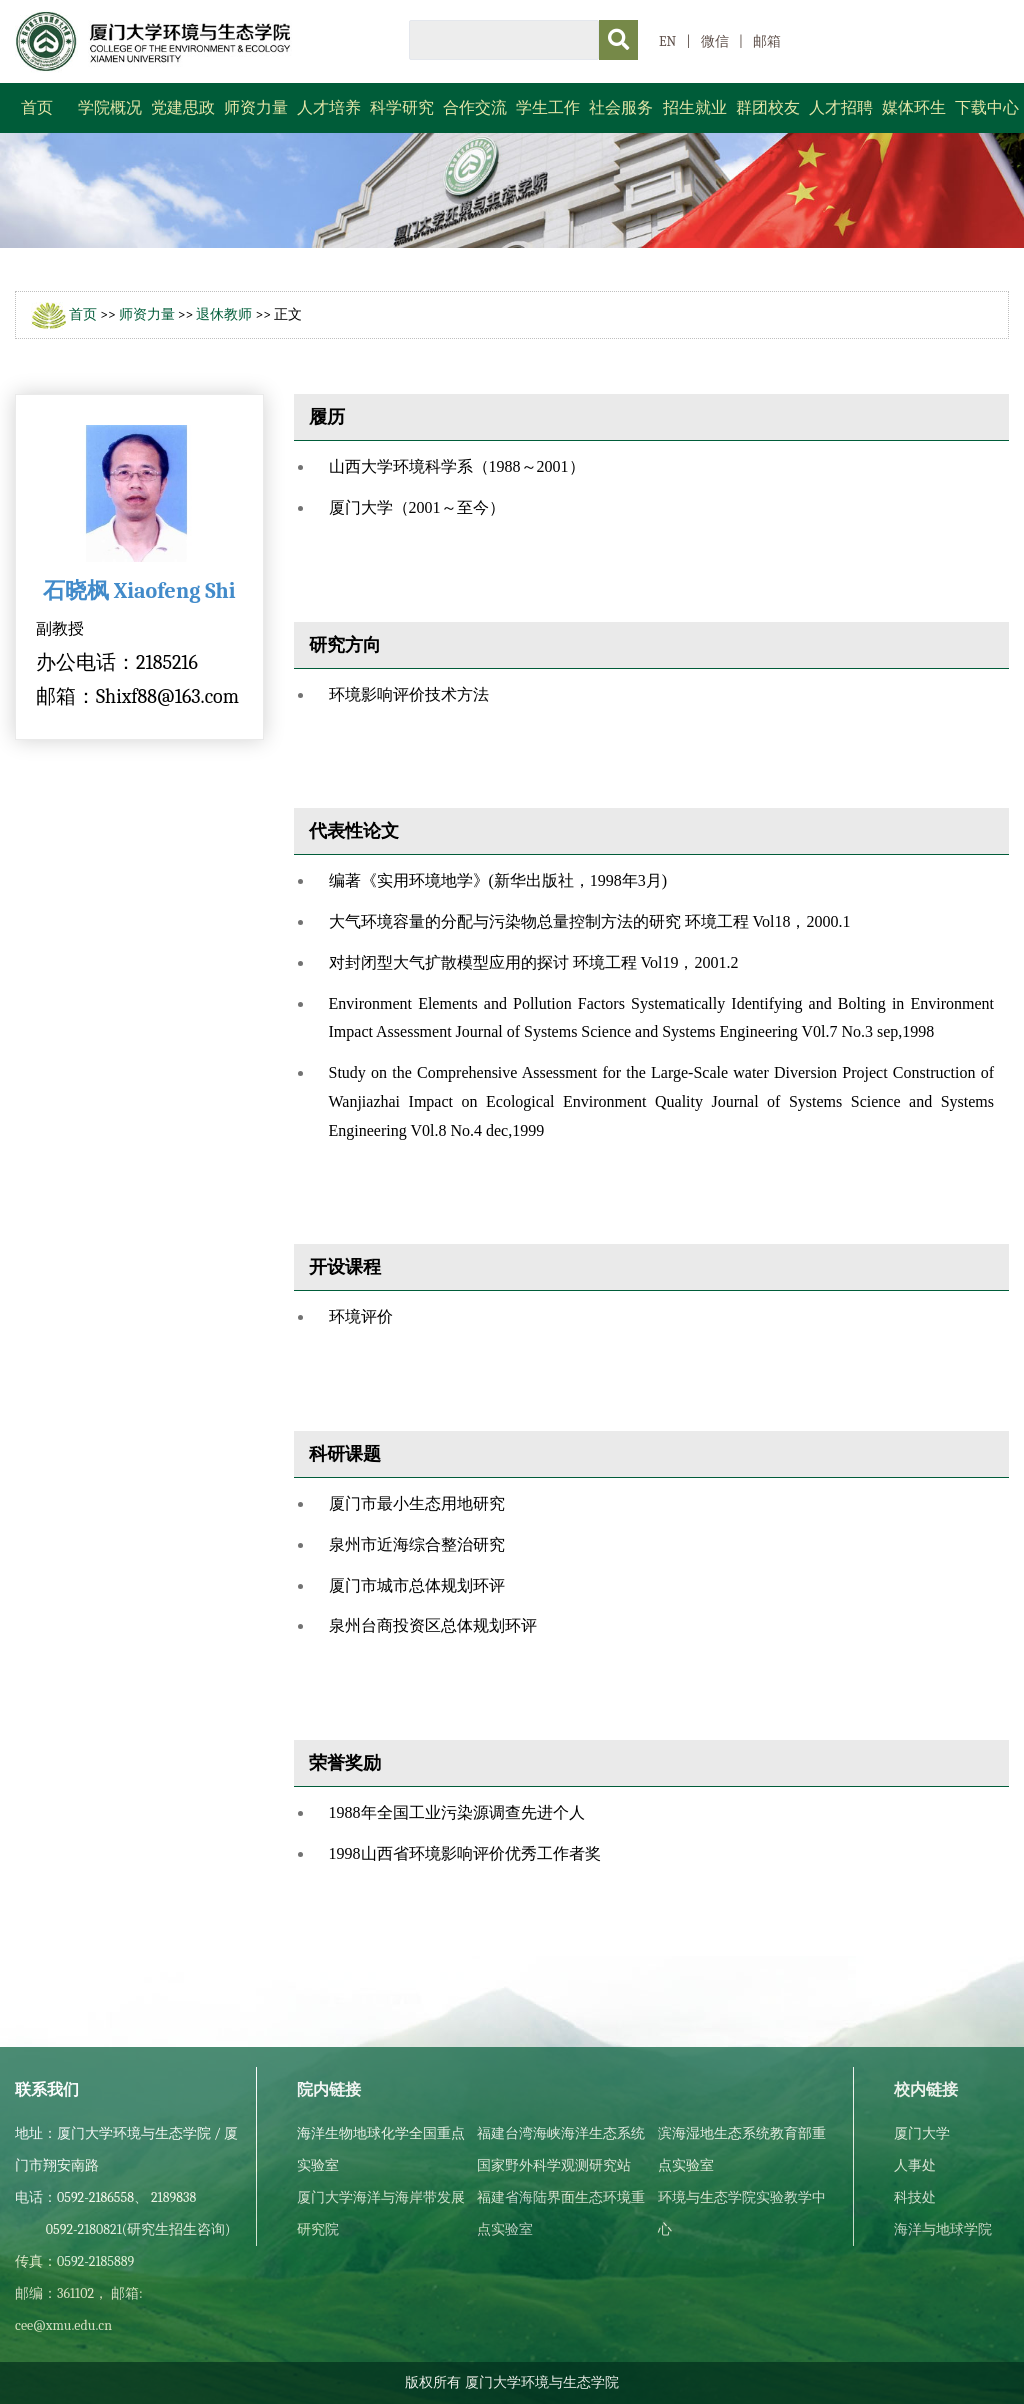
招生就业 (695, 108)
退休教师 (224, 314)
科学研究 (402, 108)
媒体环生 (914, 108)
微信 (715, 41)
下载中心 (987, 108)
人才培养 (329, 108)
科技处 (915, 2197)
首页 (37, 108)
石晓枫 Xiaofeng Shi (139, 591)
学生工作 (548, 108)
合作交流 (475, 108)
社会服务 (621, 108)
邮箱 (767, 41)
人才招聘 (841, 108)
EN (667, 41)
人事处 (915, 2165)
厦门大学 (922, 2133)
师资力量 (256, 108)
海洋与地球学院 (943, 2229)
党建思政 (183, 108)
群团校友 (768, 108)
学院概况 (110, 108)
